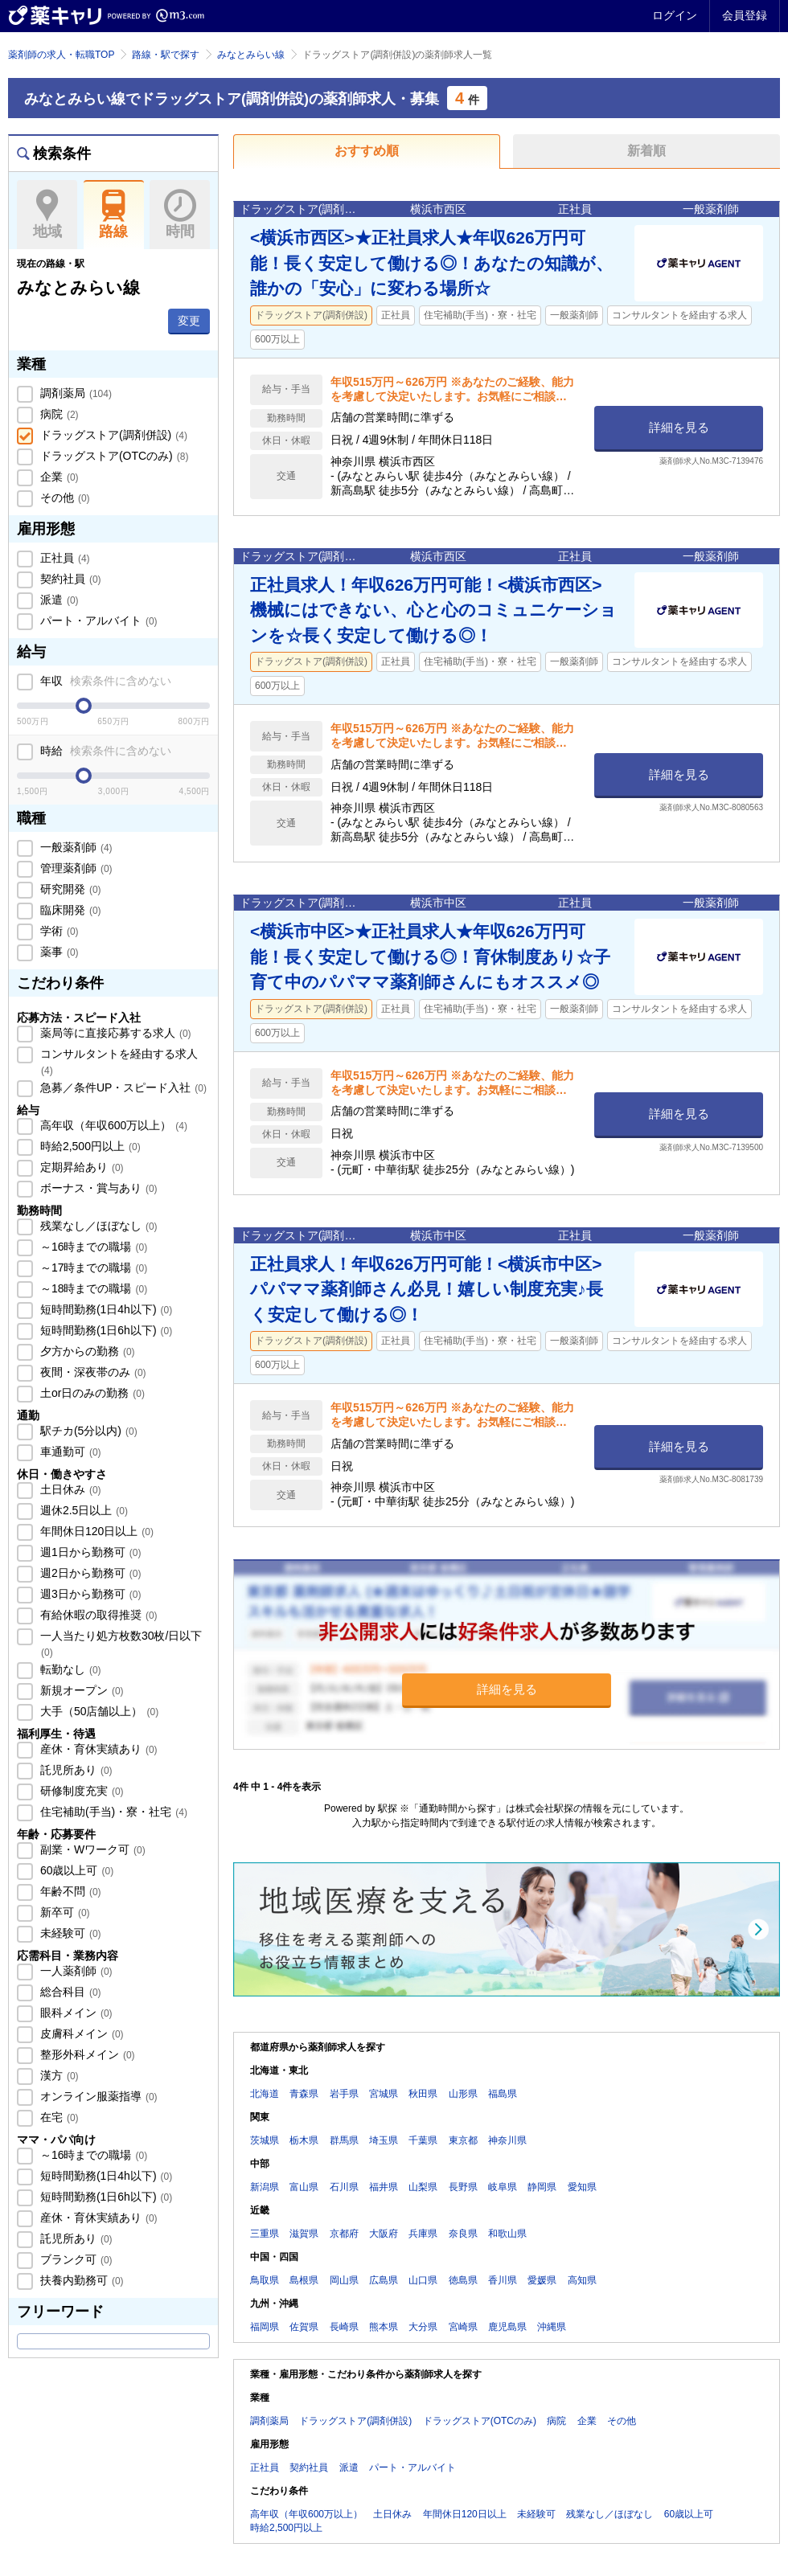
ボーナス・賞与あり (97, 1188)
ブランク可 (75, 2259)
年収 (104, 680)
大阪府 (383, 2233)
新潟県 (264, 2187)
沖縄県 (551, 2326)
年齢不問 (69, 1891)
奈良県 (463, 2233)
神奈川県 (507, 2140)
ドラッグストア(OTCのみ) (112, 455)
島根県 (303, 2280)
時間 (180, 215)
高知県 (582, 2280)
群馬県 (344, 2140)
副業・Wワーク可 (91, 1849)
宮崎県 (463, 2326)
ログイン (674, 15)
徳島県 (463, 2280)
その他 (63, 497)
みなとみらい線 (251, 54)
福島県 (502, 2093)
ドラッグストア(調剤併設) (112, 434)
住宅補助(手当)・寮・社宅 (112, 1811)
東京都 (463, 2140)
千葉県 (422, 2140)
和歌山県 (507, 2233)
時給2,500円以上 (89, 1146)
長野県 (463, 2187)
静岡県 (541, 2187)
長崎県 (344, 2326)
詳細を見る (679, 427)
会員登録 (744, 15)
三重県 (264, 2233)
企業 (58, 476)
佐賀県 (303, 2326)
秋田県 (422, 2093)
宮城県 (383, 2093)
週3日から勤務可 (89, 1593)
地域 (47, 215)
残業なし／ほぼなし (97, 1225)
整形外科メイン (86, 2054)
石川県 (344, 2187)
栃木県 (303, 2140)
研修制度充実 (80, 1790)
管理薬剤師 (75, 868)
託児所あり (75, 1769)
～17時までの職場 (92, 1267)
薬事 (58, 951)
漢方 (58, 2075)
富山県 (303, 2187)
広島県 (383, 2280)
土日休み (69, 1489)
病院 (58, 413)
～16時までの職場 (92, 1246)
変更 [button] (189, 320)
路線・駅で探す (165, 54)
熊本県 (383, 2326)
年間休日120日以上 (95, 1531)
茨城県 (264, 2140)
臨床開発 (69, 909)
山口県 (422, 2280)
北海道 (264, 2093)
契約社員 (69, 578)
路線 (114, 215)
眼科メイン (75, 2012)
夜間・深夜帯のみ (91, 1372)
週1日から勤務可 (89, 1552)
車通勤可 (69, 1451)
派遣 (58, 599)
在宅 (58, 2117)
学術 (58, 930)
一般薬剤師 (75, 847)
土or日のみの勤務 (91, 1392)
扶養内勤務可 (80, 2280)
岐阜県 (502, 2187)
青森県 (303, 2093)
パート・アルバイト (97, 620)
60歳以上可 (75, 1870)
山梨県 (422, 2187)
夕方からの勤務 (86, 1351)
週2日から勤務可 (89, 1572)
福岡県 (264, 2326)
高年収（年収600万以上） (112, 1125)
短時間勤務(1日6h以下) (104, 1330)
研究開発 (69, 889)
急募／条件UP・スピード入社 (122, 1087)
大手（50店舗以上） (97, 1711)
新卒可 (63, 1912)
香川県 (502, 2280)
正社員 (63, 557)
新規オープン (80, 1690)
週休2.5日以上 (82, 1510)
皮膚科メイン (80, 2033)
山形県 (463, 2093)
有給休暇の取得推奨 (97, 1614)
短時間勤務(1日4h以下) (104, 1309)
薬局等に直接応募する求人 (114, 1032)
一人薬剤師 (75, 1970)
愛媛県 (541, 2280)
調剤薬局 (74, 393)
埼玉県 (383, 2140)
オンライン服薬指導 (97, 2096)
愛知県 (582, 2187)
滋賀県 (303, 2233)
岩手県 (344, 2093)
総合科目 (69, 1991)
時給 (104, 750)
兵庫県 (422, 2233)
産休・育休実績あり (97, 1749)
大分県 (422, 2326)
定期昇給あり (80, 1167)
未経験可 (69, 1933)
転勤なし (69, 1669)
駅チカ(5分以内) (87, 1430)
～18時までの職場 (92, 1288)
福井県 (383, 2187)
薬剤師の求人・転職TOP (61, 54)
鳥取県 (264, 2280)
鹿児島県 (507, 2326)
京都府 (344, 2233)
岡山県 (344, 2280)
